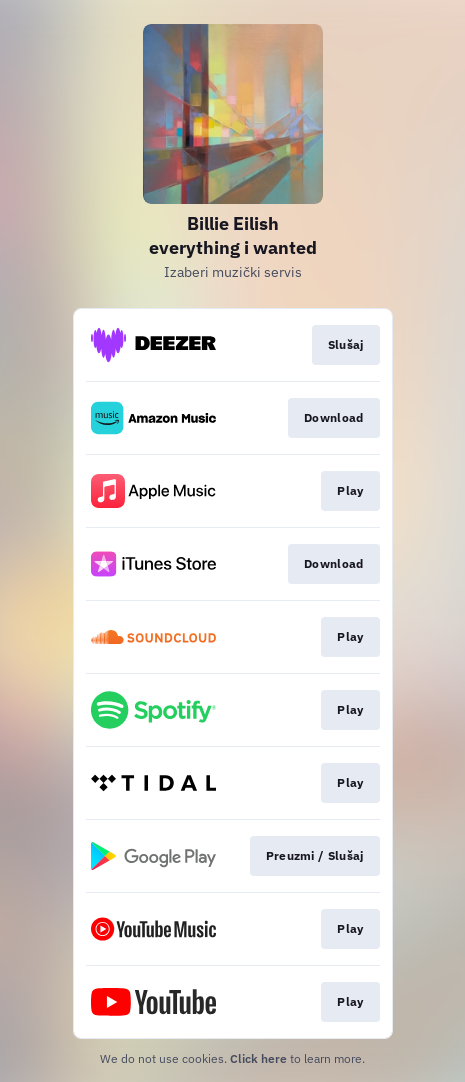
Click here (258, 1058)
